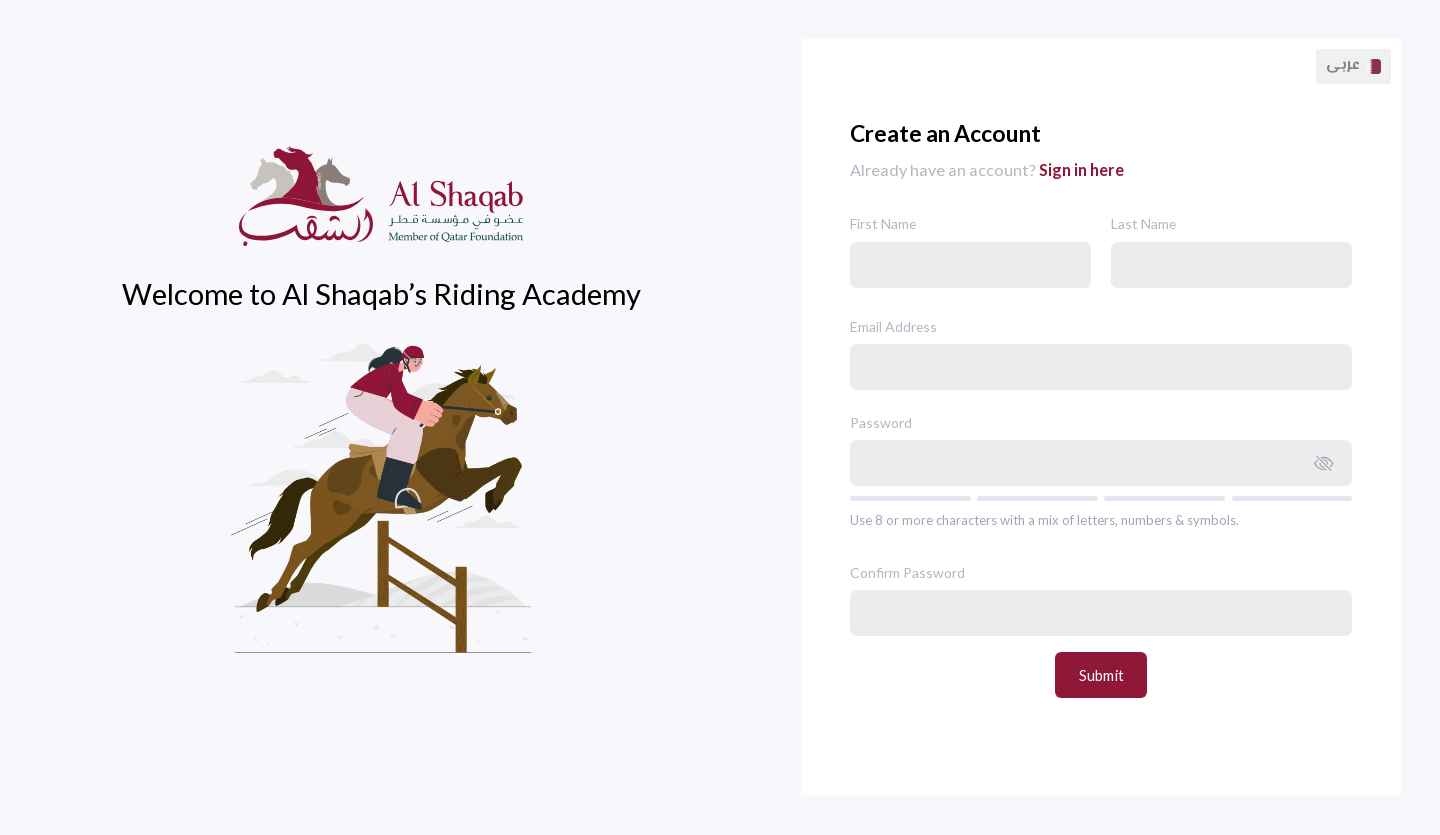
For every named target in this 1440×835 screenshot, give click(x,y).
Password (881, 422)
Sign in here (1081, 169)
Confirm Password (907, 572)
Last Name (1143, 223)
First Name (883, 223)
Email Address (893, 326)
